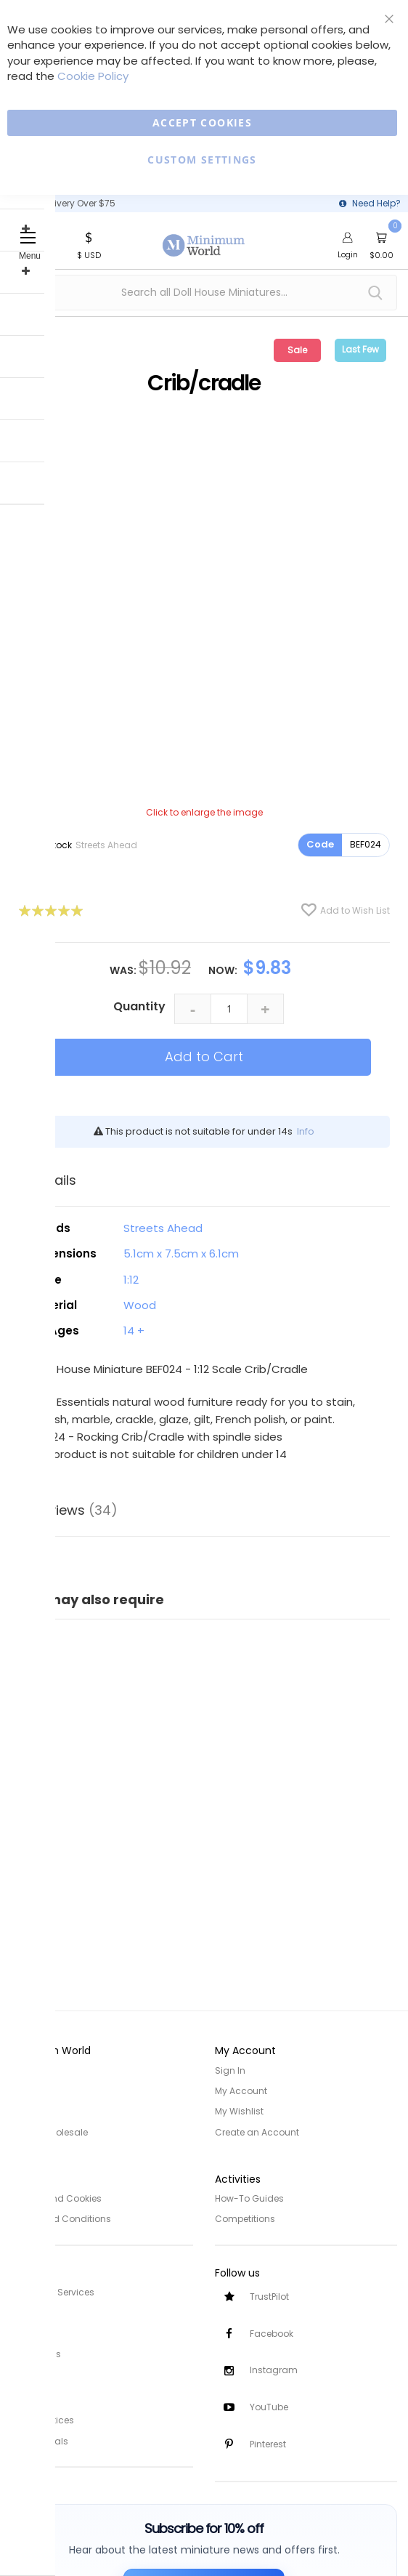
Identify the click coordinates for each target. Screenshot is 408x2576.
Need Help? (376, 203)
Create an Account (257, 2131)
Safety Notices (42, 2418)
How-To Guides (249, 2197)
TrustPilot (269, 2296)
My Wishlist (239, 2111)
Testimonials (39, 2438)
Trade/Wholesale (49, 2131)
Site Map (30, 2111)
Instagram (274, 2370)
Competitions (245, 2218)
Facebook (271, 2333)
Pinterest (268, 2444)
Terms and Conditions (61, 2218)
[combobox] (204, 292)
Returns (27, 2331)
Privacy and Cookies (56, 2197)
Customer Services (52, 2291)
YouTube (269, 2407)
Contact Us (36, 2352)
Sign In (230, 2070)
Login (348, 254)
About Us (30, 2091)
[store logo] (204, 237)
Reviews (75, 1510)
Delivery (27, 2311)
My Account (241, 2091)
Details (54, 1180)
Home (24, 2070)
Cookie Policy (92, 76)
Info (305, 1131)
